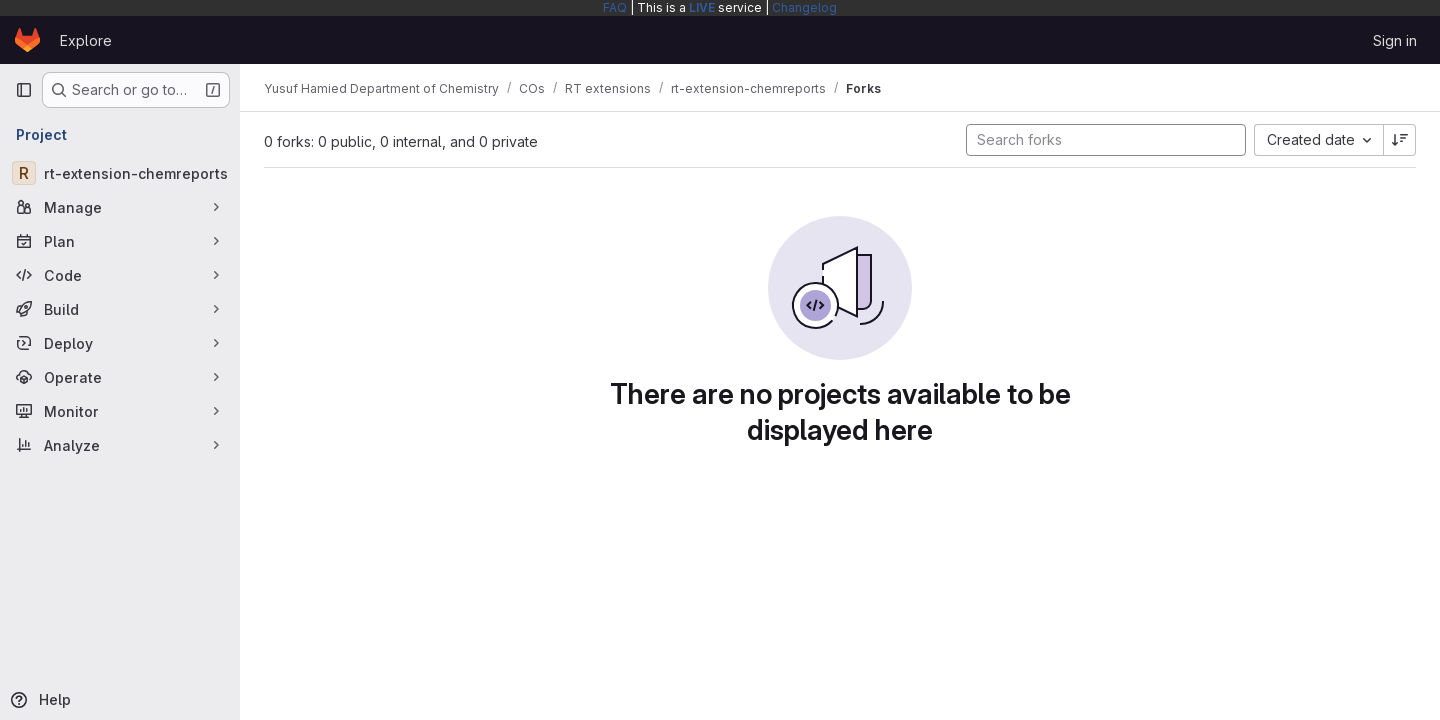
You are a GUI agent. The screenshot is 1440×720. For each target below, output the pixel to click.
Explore (86, 40)
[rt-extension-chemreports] (120, 173)
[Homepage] (27, 40)
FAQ (615, 7)
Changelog (804, 7)
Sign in (1395, 40)
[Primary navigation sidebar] (24, 90)
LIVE (702, 7)
